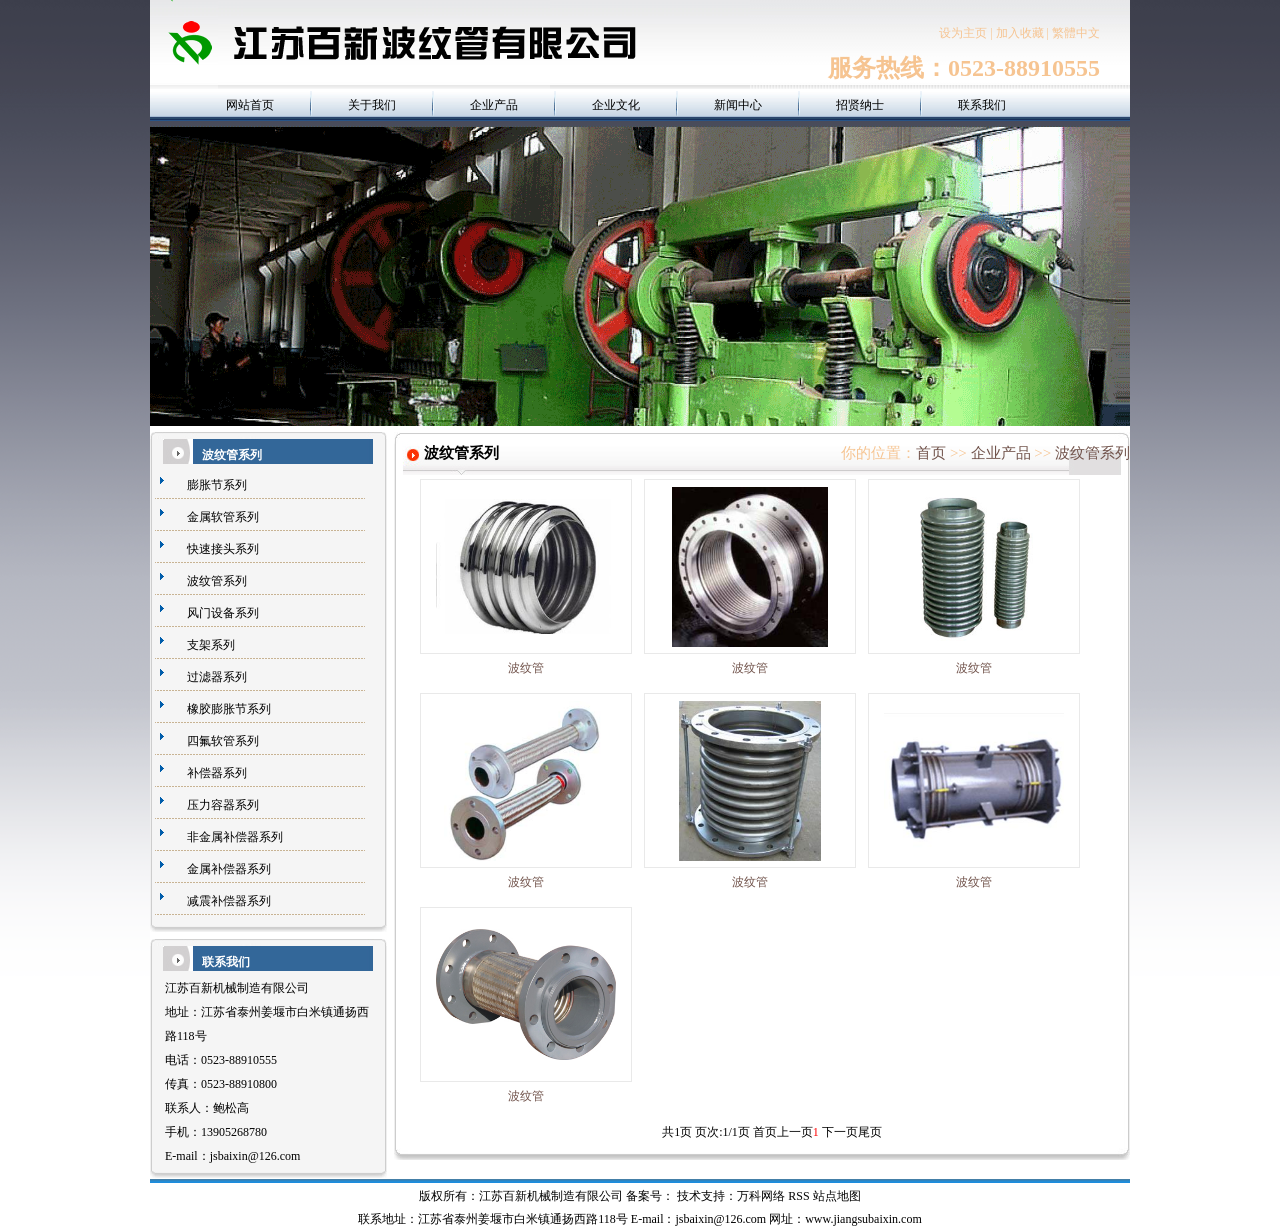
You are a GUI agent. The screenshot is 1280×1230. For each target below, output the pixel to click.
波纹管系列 (1092, 453)
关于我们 (372, 105)
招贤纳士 (860, 105)
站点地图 (837, 1196)
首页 (931, 453)
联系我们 (982, 105)
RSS (798, 1196)
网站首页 (250, 105)
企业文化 (616, 105)
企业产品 (494, 105)
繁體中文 (1076, 33)
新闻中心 (738, 105)
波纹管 (526, 668)
